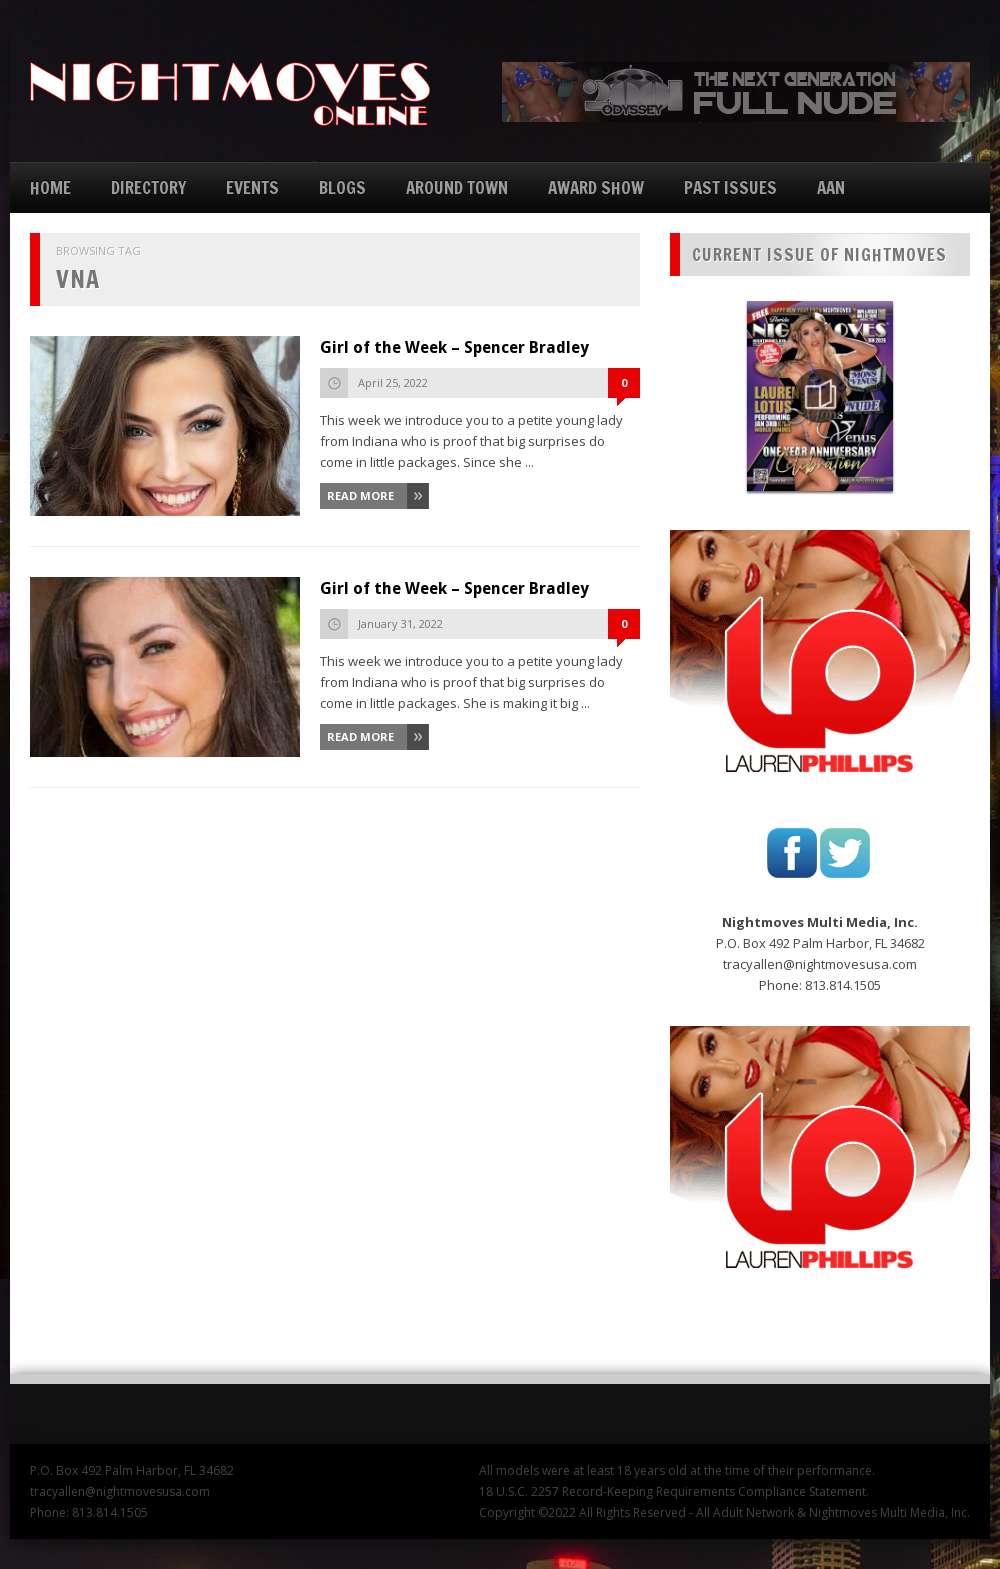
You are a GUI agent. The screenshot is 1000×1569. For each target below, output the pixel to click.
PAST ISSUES (730, 187)
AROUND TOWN (457, 187)
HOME (50, 187)
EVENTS (252, 187)
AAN (831, 187)
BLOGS (342, 187)
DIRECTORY (148, 187)
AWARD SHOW (596, 187)
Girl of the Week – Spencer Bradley (454, 347)
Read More (360, 495)
